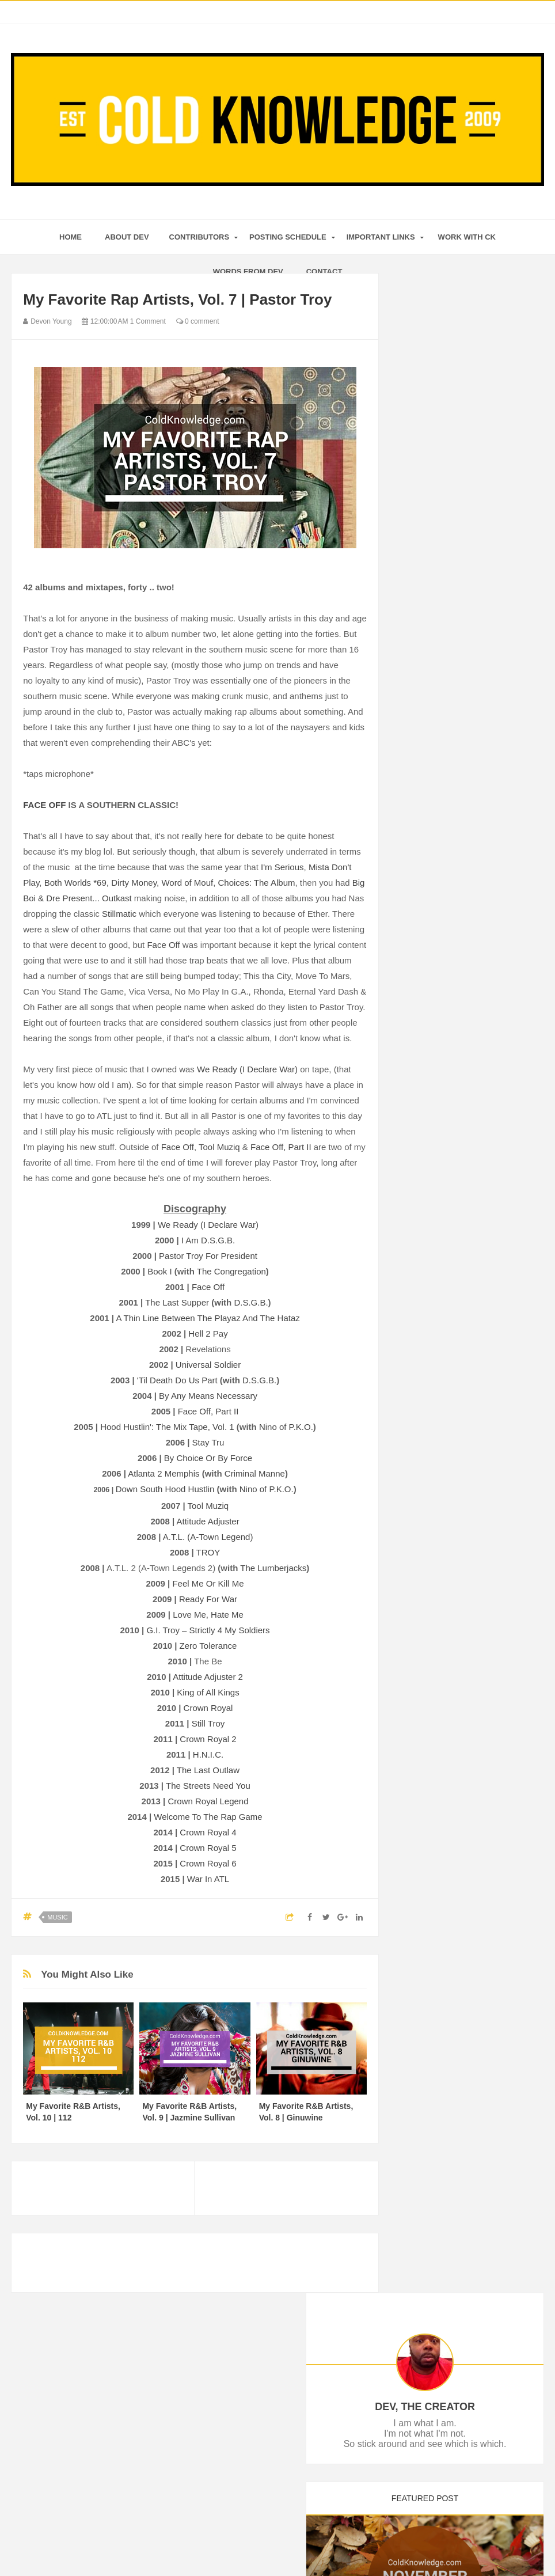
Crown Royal (208, 1708)
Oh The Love (444, 1013)
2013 (423, 1364)
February (440, 1313)
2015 (423, 673)
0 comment (197, 321)
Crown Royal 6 (208, 1863)
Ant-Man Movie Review (462, 779)
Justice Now (443, 1060)
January (438, 1329)
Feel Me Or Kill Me (208, 1583)
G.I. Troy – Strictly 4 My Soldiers (207, 1630)
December (442, 687)
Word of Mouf (187, 882)
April (432, 1282)
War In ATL (208, 1879)
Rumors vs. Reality (455, 846)
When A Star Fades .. (459, 934)
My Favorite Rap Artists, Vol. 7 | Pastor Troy (475, 1106)
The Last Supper (177, 1302)
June (432, 1250)
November (442, 703)
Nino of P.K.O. (286, 1427)
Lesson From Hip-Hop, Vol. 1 (473, 950)
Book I (159, 1271)
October (438, 718)
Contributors (199, 237)
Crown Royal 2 (208, 1739)
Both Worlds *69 (75, 882)
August (436, 749)
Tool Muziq (219, 1147)
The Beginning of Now (461, 965)
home (70, 237)
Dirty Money (134, 882)
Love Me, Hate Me (208, 1614)
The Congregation (231, 1271)
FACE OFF (44, 805)
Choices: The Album (256, 882)
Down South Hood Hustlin (165, 1489)
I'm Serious (282, 867)
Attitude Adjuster (207, 1521)
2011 (423, 1379)
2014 (423, 1348)
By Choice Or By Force (208, 1458)
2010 (423, 1396)
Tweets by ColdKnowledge (448, 1502)
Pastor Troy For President (208, 1256)
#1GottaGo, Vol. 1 (453, 997)
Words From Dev (248, 271)
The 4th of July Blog (457, 1214)
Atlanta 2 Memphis (163, 1473)
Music (57, 1917)
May (431, 1265)
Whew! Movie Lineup (458, 1028)
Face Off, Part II (280, 1147)
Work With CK (467, 237)
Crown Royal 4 (208, 1832)
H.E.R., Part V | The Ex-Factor (475, 981)
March (435, 1297)
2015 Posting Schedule (462, 1199)
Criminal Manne (255, 1473)
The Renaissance (452, 1044)
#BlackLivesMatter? (456, 877)
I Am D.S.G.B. (208, 1240)
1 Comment (148, 321)
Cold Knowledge (259, 2545)
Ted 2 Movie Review (457, 893)
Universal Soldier (208, 1364)
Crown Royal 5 (208, 1848)
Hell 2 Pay (207, 1333)
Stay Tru (208, 1442)
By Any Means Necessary (208, 1396)
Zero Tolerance (208, 1646)
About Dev (127, 237)
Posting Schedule (287, 237)
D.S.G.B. (251, 1302)
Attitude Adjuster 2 (208, 1677)
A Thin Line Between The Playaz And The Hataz (207, 1318)
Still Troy (208, 1723)
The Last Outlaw (208, 1770)
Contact (324, 271)
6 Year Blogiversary (456, 1142)
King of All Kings (208, 1692)
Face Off (163, 945)
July (431, 766)
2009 (423, 1411)
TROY (208, 1552)
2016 (423, 657)
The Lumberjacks (273, 1568)
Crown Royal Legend (208, 1801)
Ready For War (208, 1599)
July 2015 (438, 1230)
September (443, 734)
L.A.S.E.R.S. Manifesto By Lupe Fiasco (468, 800)
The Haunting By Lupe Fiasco (474, 861)
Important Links (381, 237)
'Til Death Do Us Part (177, 1380)
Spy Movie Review (454, 1183)
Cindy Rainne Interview (462, 1126)
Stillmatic (119, 914)
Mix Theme (389, 2545)
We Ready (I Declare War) (247, 1069)
